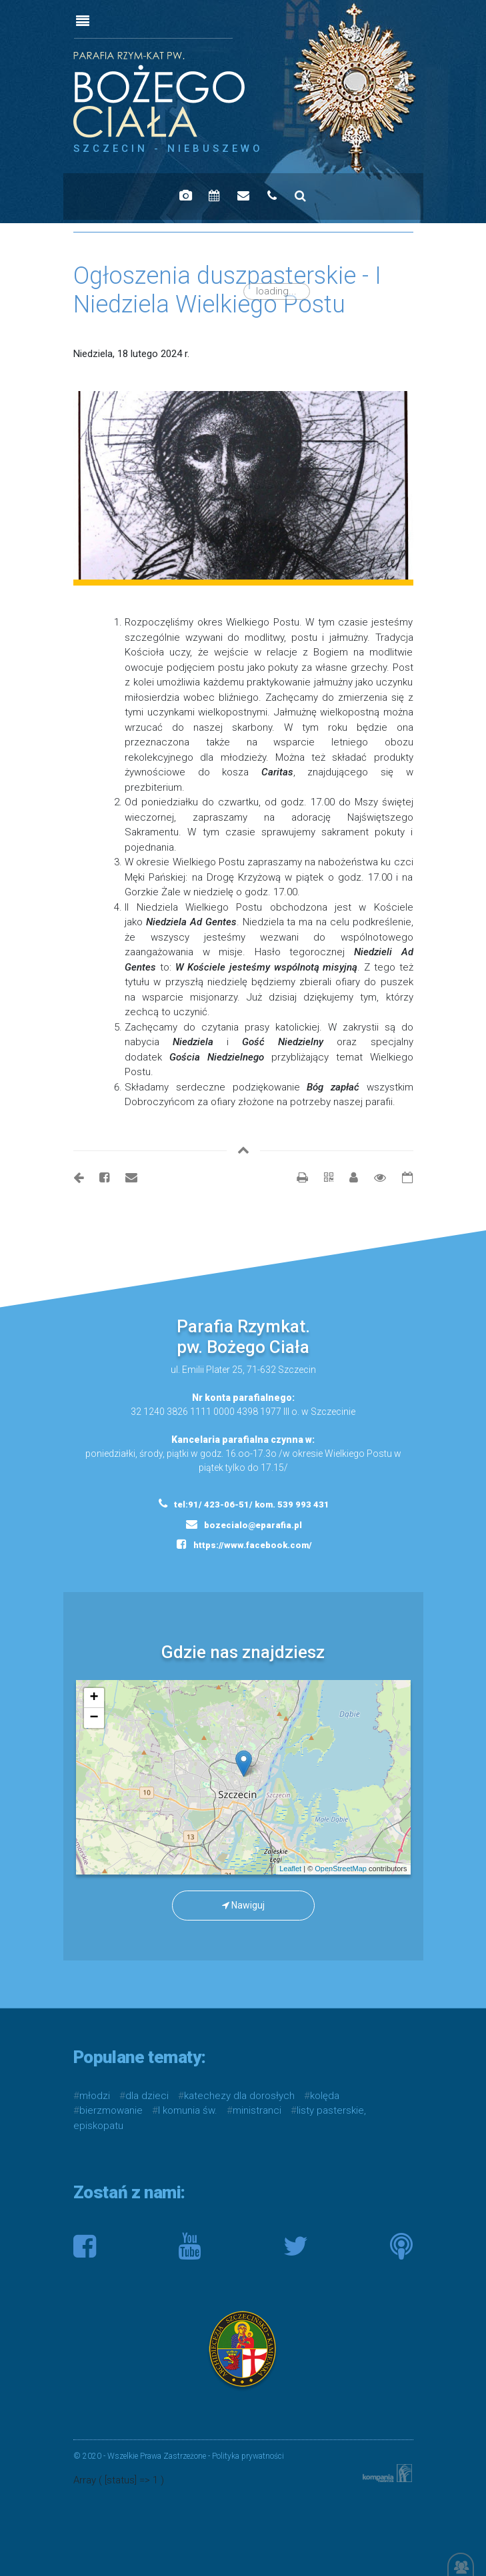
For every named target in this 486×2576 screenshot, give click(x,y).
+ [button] (93, 1698)
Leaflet (290, 1869)
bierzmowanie (111, 2110)
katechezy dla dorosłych (239, 2096)
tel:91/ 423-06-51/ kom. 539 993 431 (244, 1503)
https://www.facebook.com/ (244, 1544)
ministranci (257, 2110)
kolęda (324, 2096)
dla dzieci (147, 2096)
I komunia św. (187, 2110)
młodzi (94, 2096)
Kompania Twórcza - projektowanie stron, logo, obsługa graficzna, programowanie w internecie (385, 2473)
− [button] (93, 1718)
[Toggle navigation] (82, 21)
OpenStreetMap (341, 1869)
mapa (248, 1777)
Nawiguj (243, 1905)
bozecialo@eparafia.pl (244, 1524)
